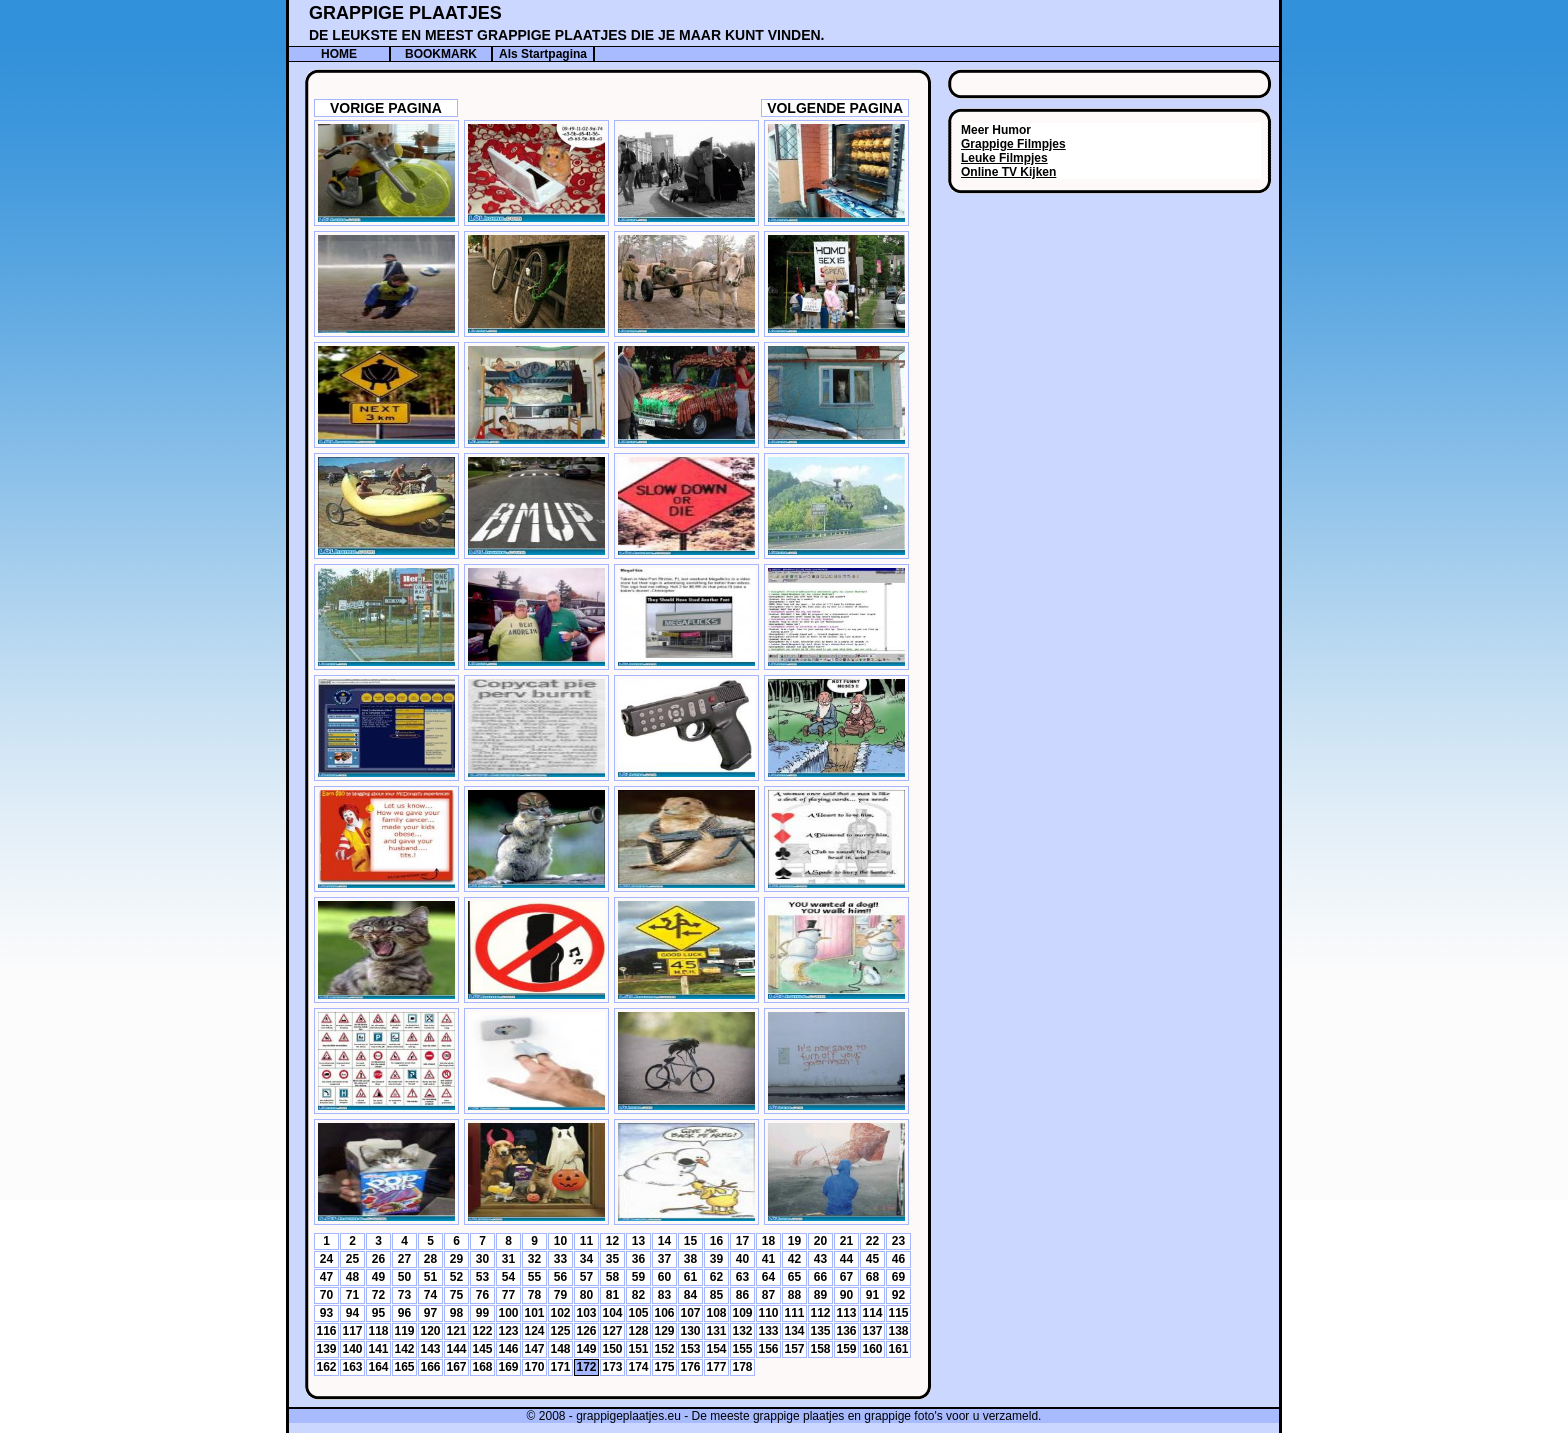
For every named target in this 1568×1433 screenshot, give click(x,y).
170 (534, 1367)
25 (352, 1259)
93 (326, 1313)
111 (794, 1313)
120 (430, 1331)
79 (560, 1295)
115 (898, 1313)
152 (664, 1349)
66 (820, 1277)
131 (716, 1331)
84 (690, 1295)
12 (612, 1241)
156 (768, 1349)
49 (378, 1277)
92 (898, 1295)
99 (482, 1313)
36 (638, 1259)
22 (872, 1241)
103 (586, 1313)
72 (378, 1295)
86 (742, 1295)
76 (482, 1295)
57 (586, 1277)
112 (820, 1313)
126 (586, 1331)
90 (846, 1295)
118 (378, 1331)
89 (820, 1295)
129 (664, 1331)
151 (638, 1349)
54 (508, 1277)
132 (742, 1331)
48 (352, 1277)
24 (326, 1259)
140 (352, 1349)
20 (820, 1241)
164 (378, 1367)
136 (846, 1331)
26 (378, 1259)
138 (898, 1331)
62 (716, 1277)
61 (690, 1277)
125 (560, 1331)
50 (404, 1277)
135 (820, 1331)
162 (326, 1367)
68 (872, 1277)
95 (378, 1313)
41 (768, 1259)
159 (846, 1349)
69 (898, 1277)
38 (690, 1259)
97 (430, 1313)
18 (768, 1241)
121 (456, 1331)
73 (404, 1295)
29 (456, 1259)
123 (508, 1331)
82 (638, 1295)
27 (404, 1259)
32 (534, 1259)
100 (508, 1313)
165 (404, 1367)
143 (430, 1349)
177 (716, 1367)
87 (768, 1295)
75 (456, 1295)
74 (430, 1295)
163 (352, 1367)
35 (612, 1259)
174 (638, 1367)
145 (482, 1349)
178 (742, 1367)
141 (378, 1349)
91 (872, 1295)
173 (612, 1367)
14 (664, 1241)
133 (768, 1331)
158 (820, 1349)
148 (560, 1349)
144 (456, 1349)
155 (742, 1349)
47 (326, 1277)
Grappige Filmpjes (1013, 144)
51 (430, 1277)
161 (898, 1349)
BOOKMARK (441, 54)
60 (664, 1277)
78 (534, 1295)
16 (716, 1241)
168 (482, 1367)
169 (508, 1367)
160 (872, 1349)
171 (560, 1367)
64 (768, 1277)
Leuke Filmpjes (1004, 158)
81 (612, 1295)
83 (664, 1295)
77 (508, 1295)
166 (430, 1367)
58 (612, 1277)
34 (586, 1259)
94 (352, 1313)
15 (690, 1241)
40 (742, 1259)
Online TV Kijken (1008, 172)
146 (508, 1349)
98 (456, 1313)
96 (404, 1313)
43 (820, 1259)
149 (586, 1349)
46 (898, 1259)
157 (794, 1349)
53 (482, 1277)
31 (508, 1259)
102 (560, 1313)
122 (482, 1331)
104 (612, 1313)
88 (794, 1295)
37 (664, 1259)
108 (716, 1313)
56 (560, 1277)
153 (690, 1349)
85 (716, 1295)
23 (898, 1241)
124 (534, 1331)
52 (456, 1277)
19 (794, 1241)
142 (404, 1349)
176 (690, 1367)
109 (742, 1313)
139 (326, 1349)
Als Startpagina (543, 54)
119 (404, 1331)
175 (664, 1367)
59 (638, 1277)
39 (716, 1259)
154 (716, 1349)
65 (794, 1277)
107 (690, 1313)
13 (638, 1241)
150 (612, 1349)
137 (872, 1331)
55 (534, 1277)
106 (664, 1313)
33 (560, 1259)
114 (872, 1313)
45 (872, 1259)
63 (742, 1277)
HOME (339, 54)
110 (768, 1313)
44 (846, 1259)
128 (638, 1331)
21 (846, 1241)
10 (560, 1241)
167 (456, 1367)
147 (534, 1349)
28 (430, 1259)
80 (586, 1295)
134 (794, 1331)
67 (846, 1277)
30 (482, 1259)
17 (742, 1241)
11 (586, 1241)
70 (326, 1295)
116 (326, 1331)
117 (352, 1331)
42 (794, 1259)
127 (612, 1331)
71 (352, 1295)
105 (638, 1313)
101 (534, 1313)
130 (690, 1331)
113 (846, 1313)
